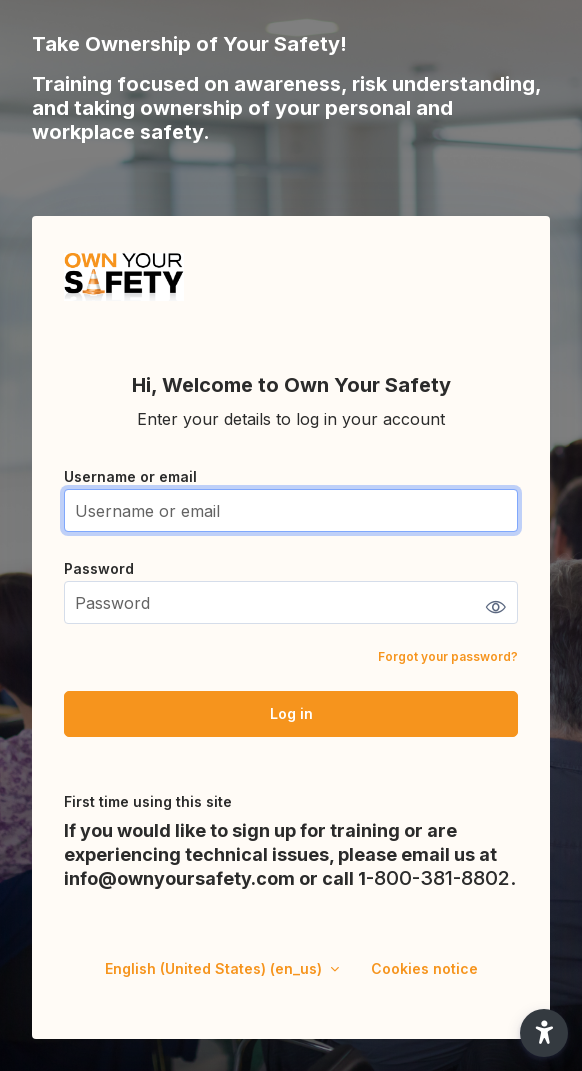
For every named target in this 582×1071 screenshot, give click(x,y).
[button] (544, 1033)
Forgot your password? (448, 656)
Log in (291, 713)
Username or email (130, 476)
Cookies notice (424, 968)
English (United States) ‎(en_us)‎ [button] (215, 968)
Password (99, 568)
